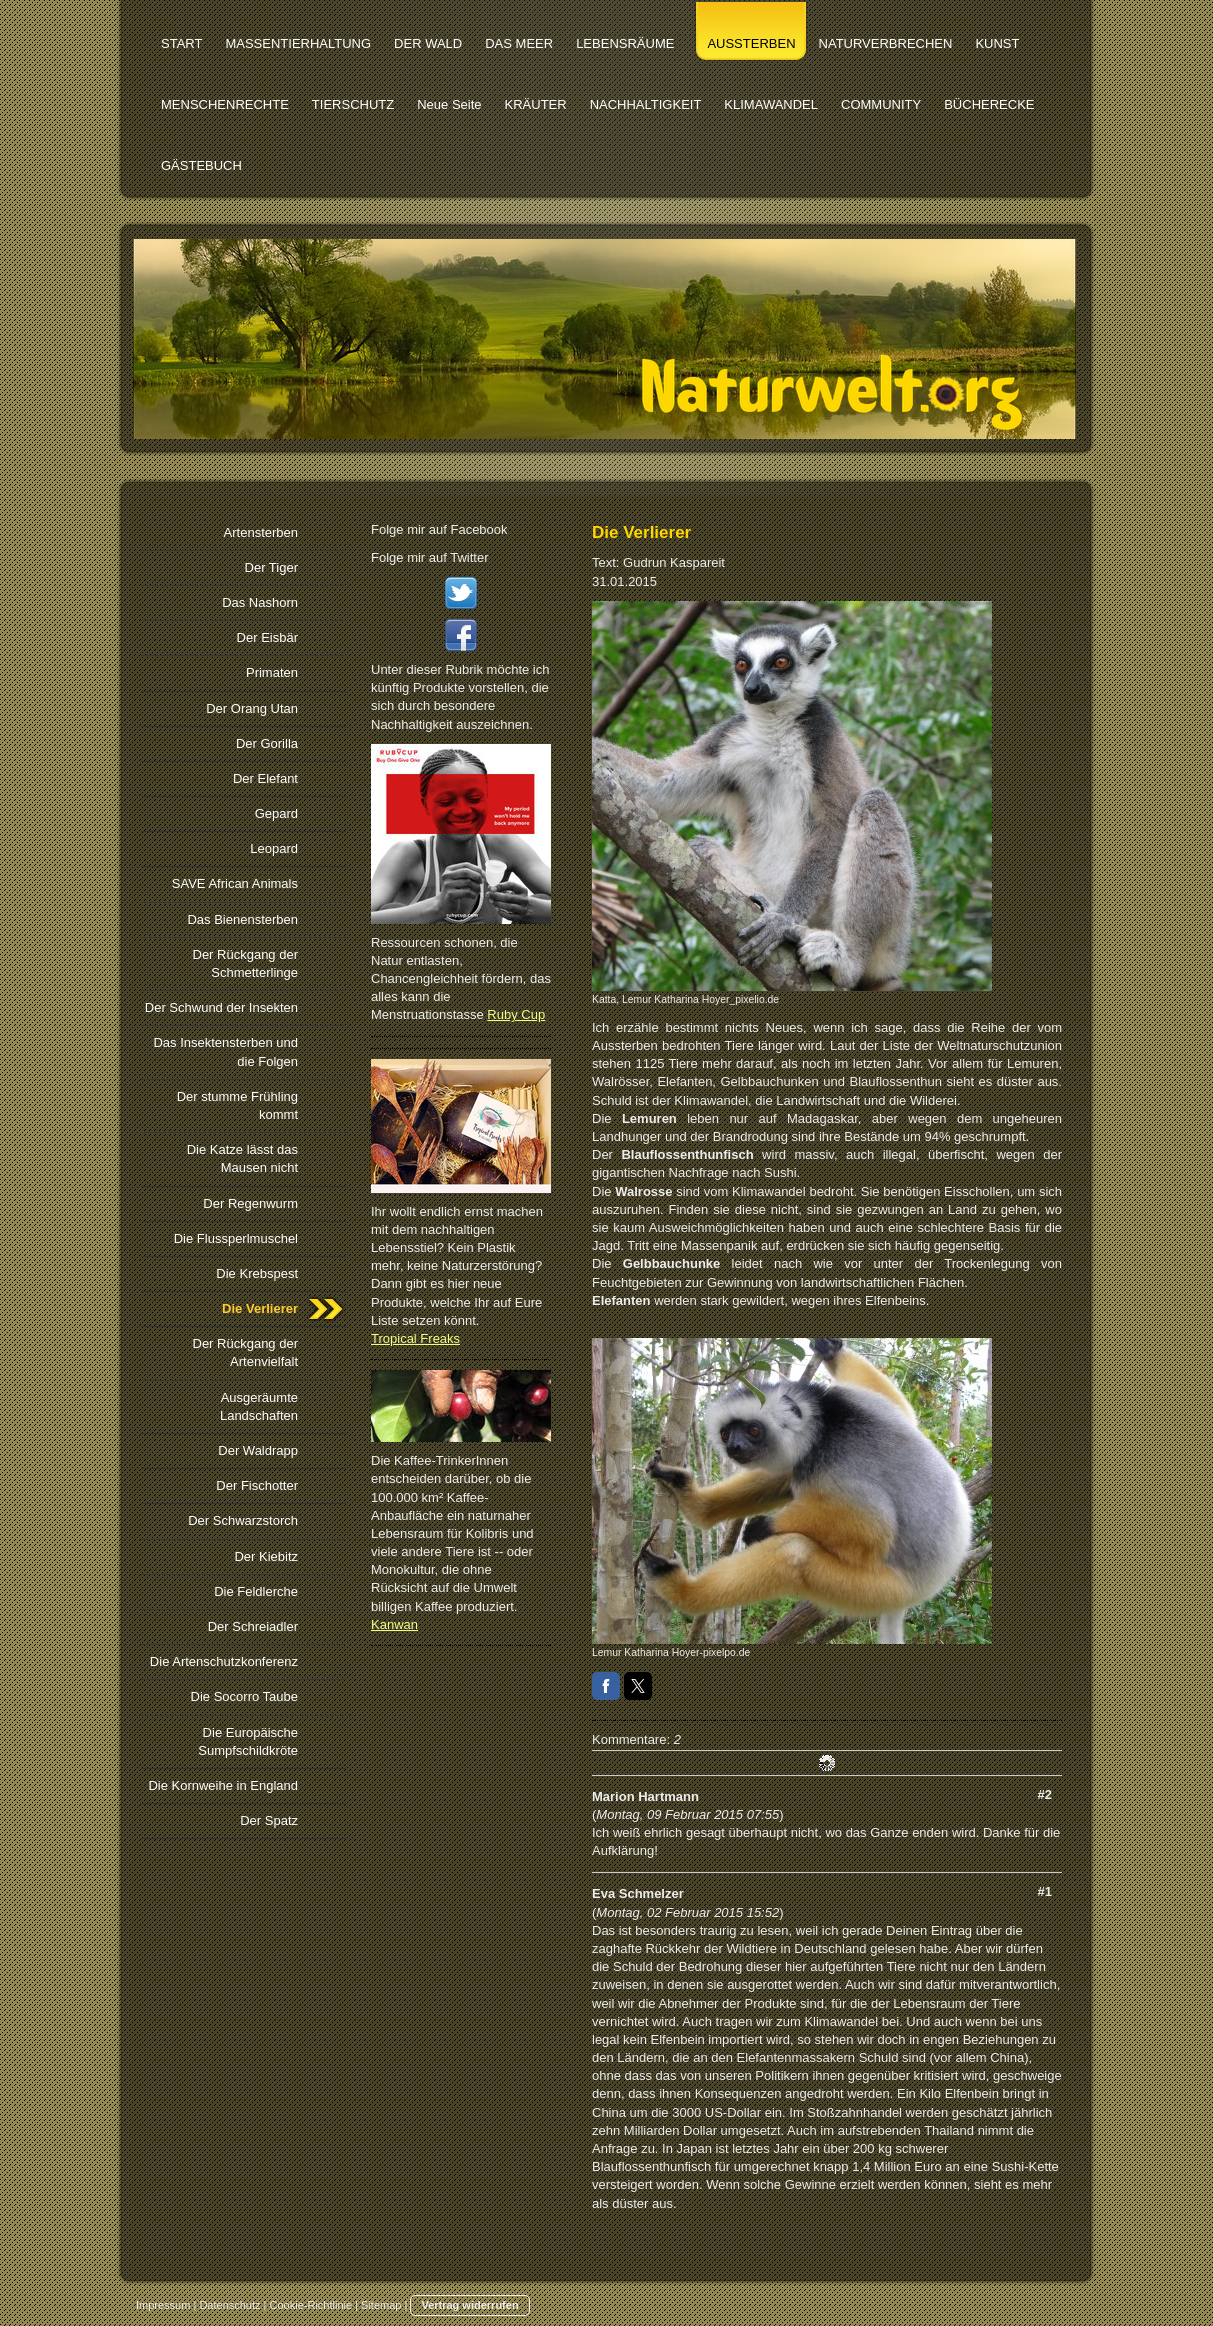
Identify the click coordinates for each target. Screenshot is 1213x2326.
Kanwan (394, 1624)
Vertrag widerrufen (469, 2305)
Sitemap (381, 2305)
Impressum (163, 2305)
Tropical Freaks (415, 1338)
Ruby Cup (516, 1014)
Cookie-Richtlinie (311, 2305)
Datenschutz (229, 2305)
